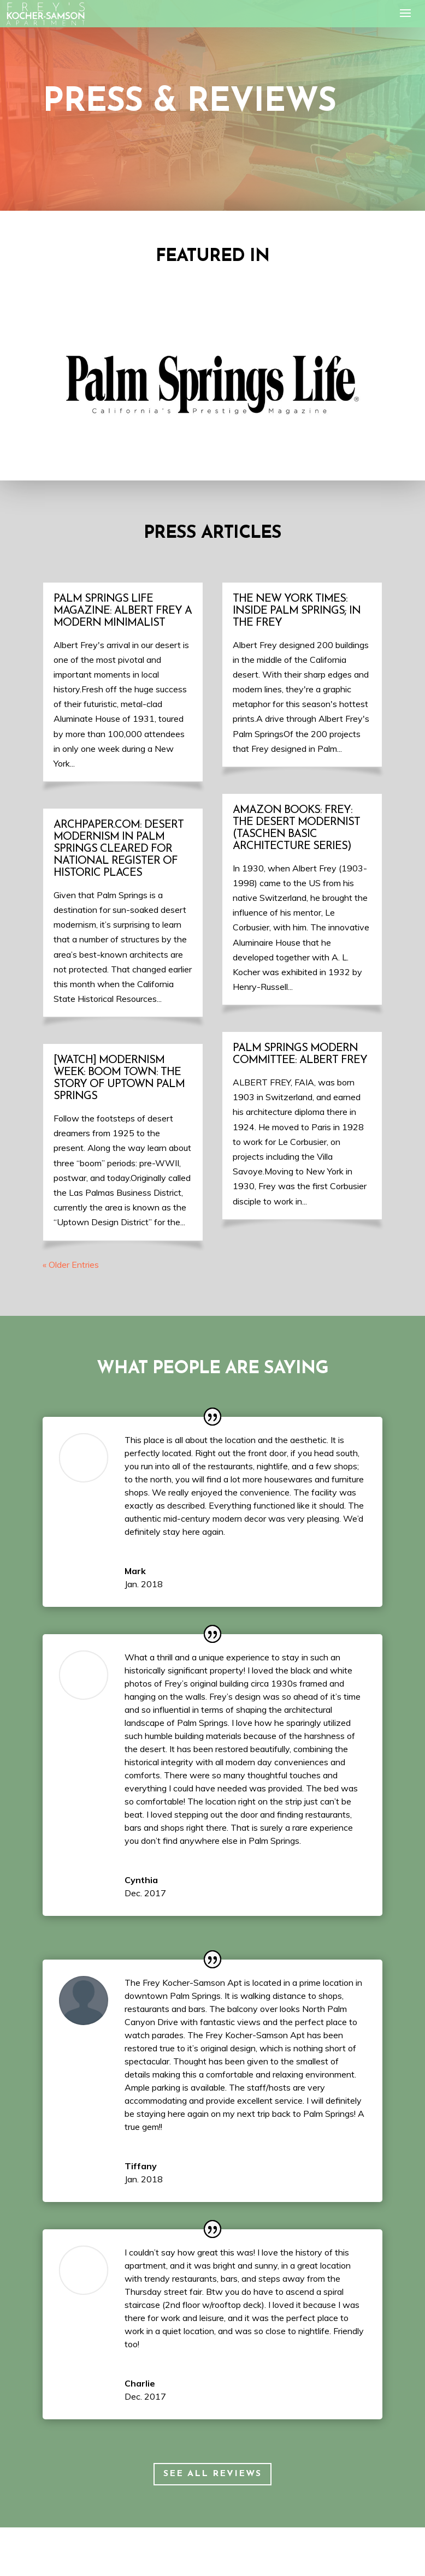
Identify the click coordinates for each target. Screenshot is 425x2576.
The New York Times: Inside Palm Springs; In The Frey (297, 610)
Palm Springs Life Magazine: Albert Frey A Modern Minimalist (123, 610)
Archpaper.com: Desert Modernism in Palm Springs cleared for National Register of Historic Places (119, 849)
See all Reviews (212, 2474)
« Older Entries (71, 1264)
